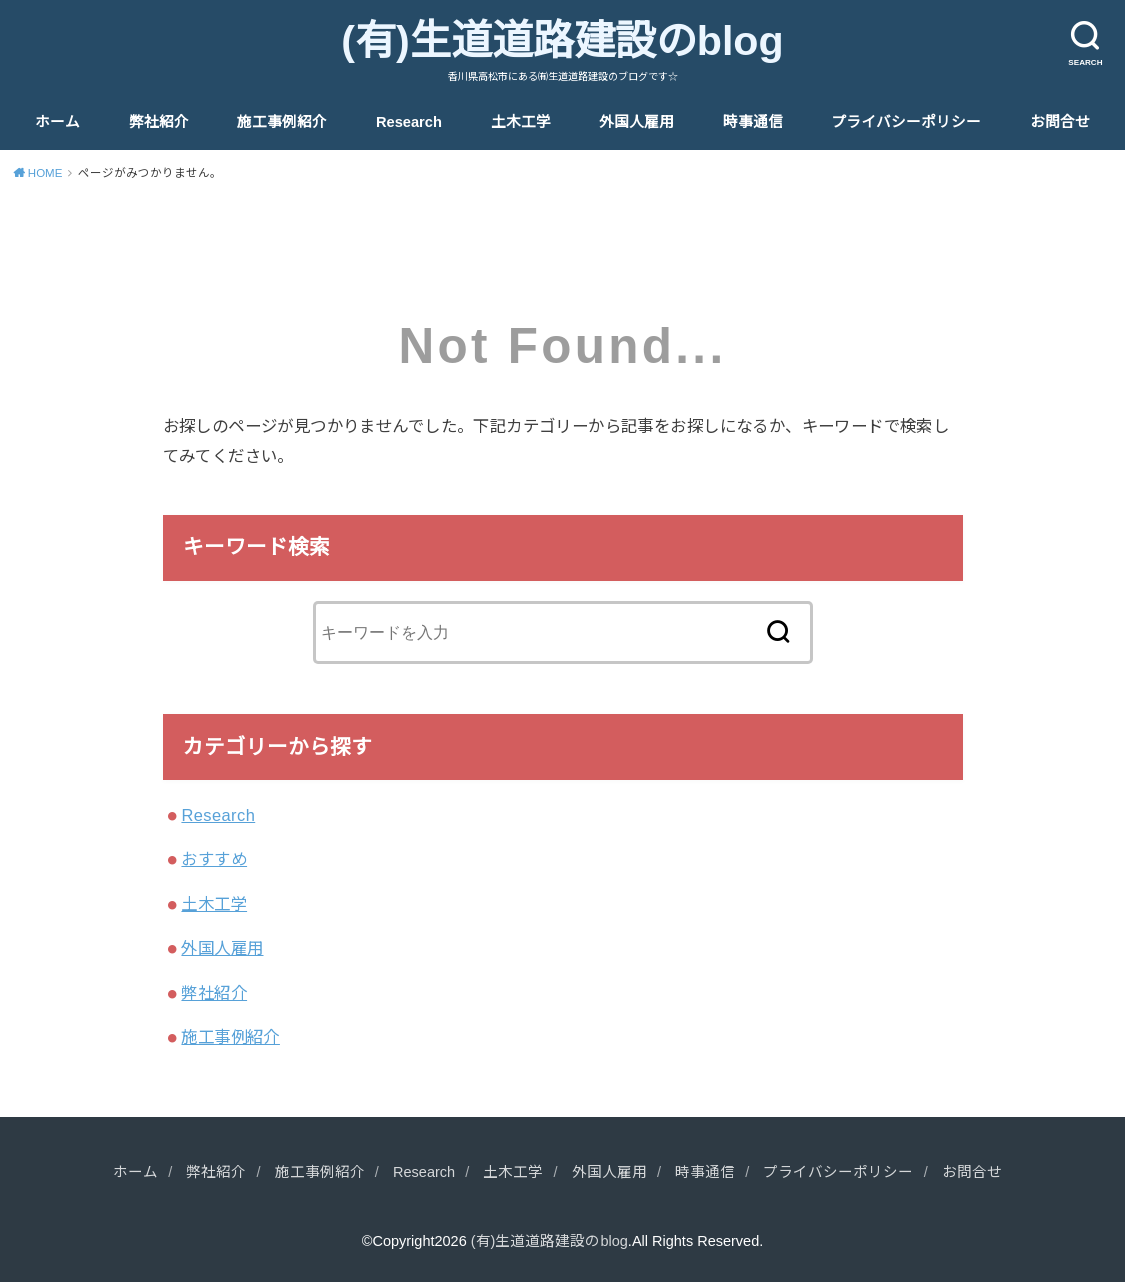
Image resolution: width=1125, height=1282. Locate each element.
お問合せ (1060, 122)
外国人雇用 (636, 122)
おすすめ (214, 859)
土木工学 (521, 122)
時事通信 (753, 122)
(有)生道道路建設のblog (562, 41)
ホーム (57, 122)
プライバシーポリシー (906, 122)
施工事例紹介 (282, 122)
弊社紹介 (159, 122)
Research (409, 122)
